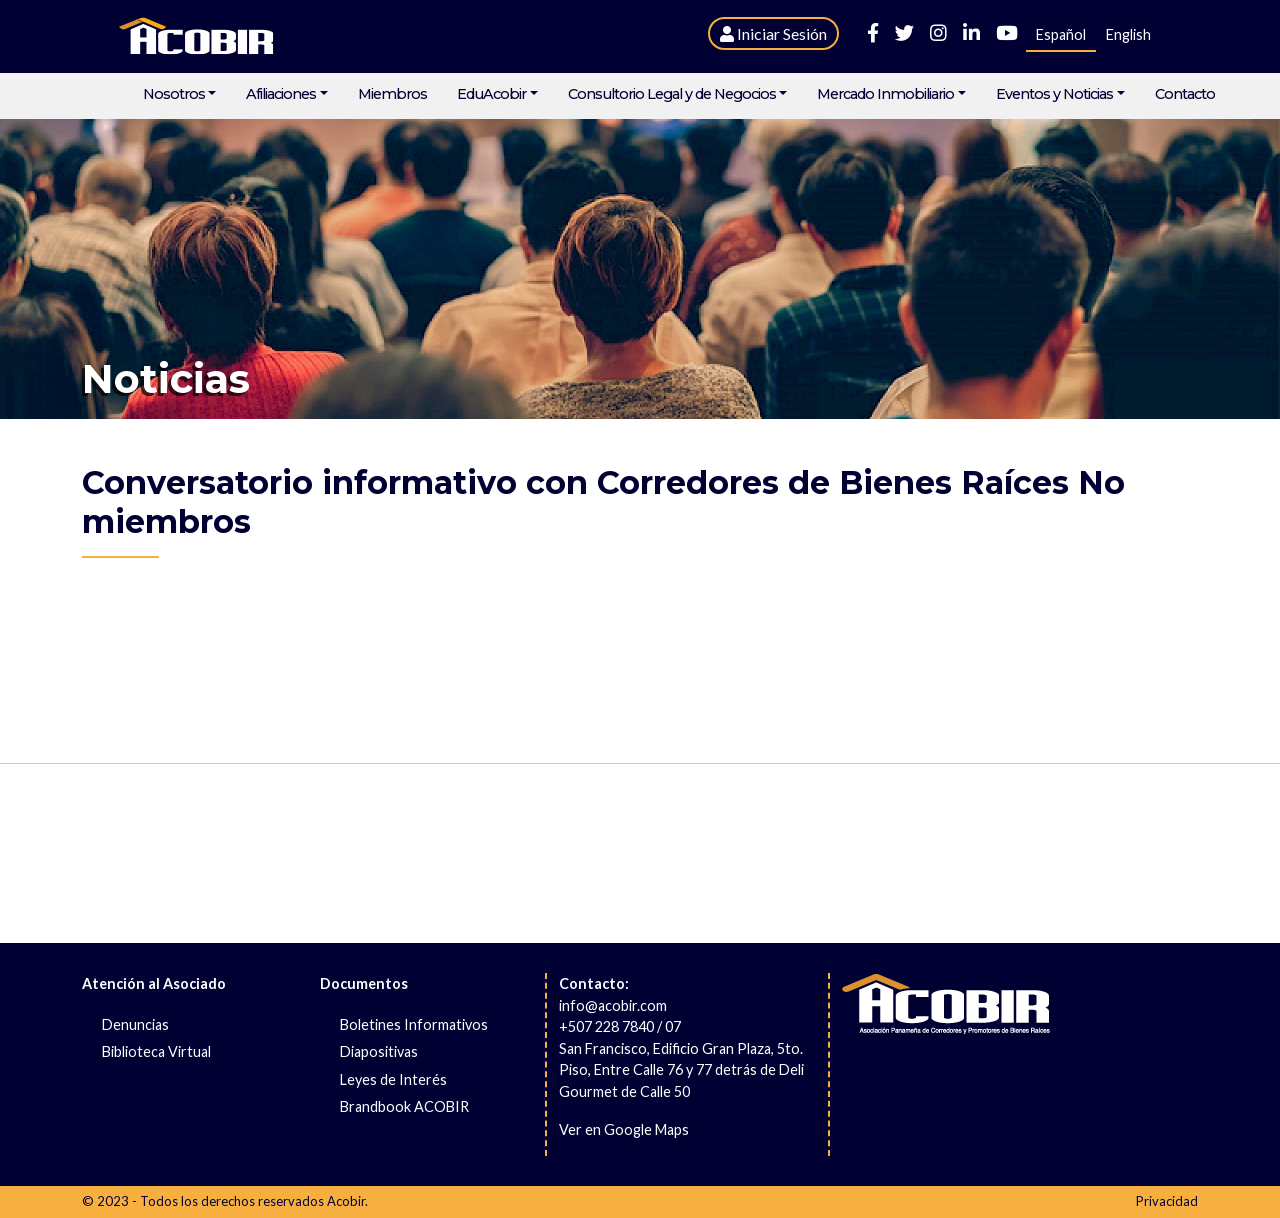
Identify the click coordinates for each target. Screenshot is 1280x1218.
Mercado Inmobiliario (885, 94)
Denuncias (135, 1024)
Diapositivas (379, 1051)
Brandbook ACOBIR (404, 1106)
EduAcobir (491, 94)
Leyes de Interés (393, 1079)
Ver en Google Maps (624, 1129)
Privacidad (1167, 1201)
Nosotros (174, 94)
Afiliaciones (281, 94)
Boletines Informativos (414, 1024)
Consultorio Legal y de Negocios (672, 94)
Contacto (1185, 94)
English (1128, 34)
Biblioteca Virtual (156, 1051)
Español (1061, 34)
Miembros (392, 94)
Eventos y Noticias (1054, 94)
